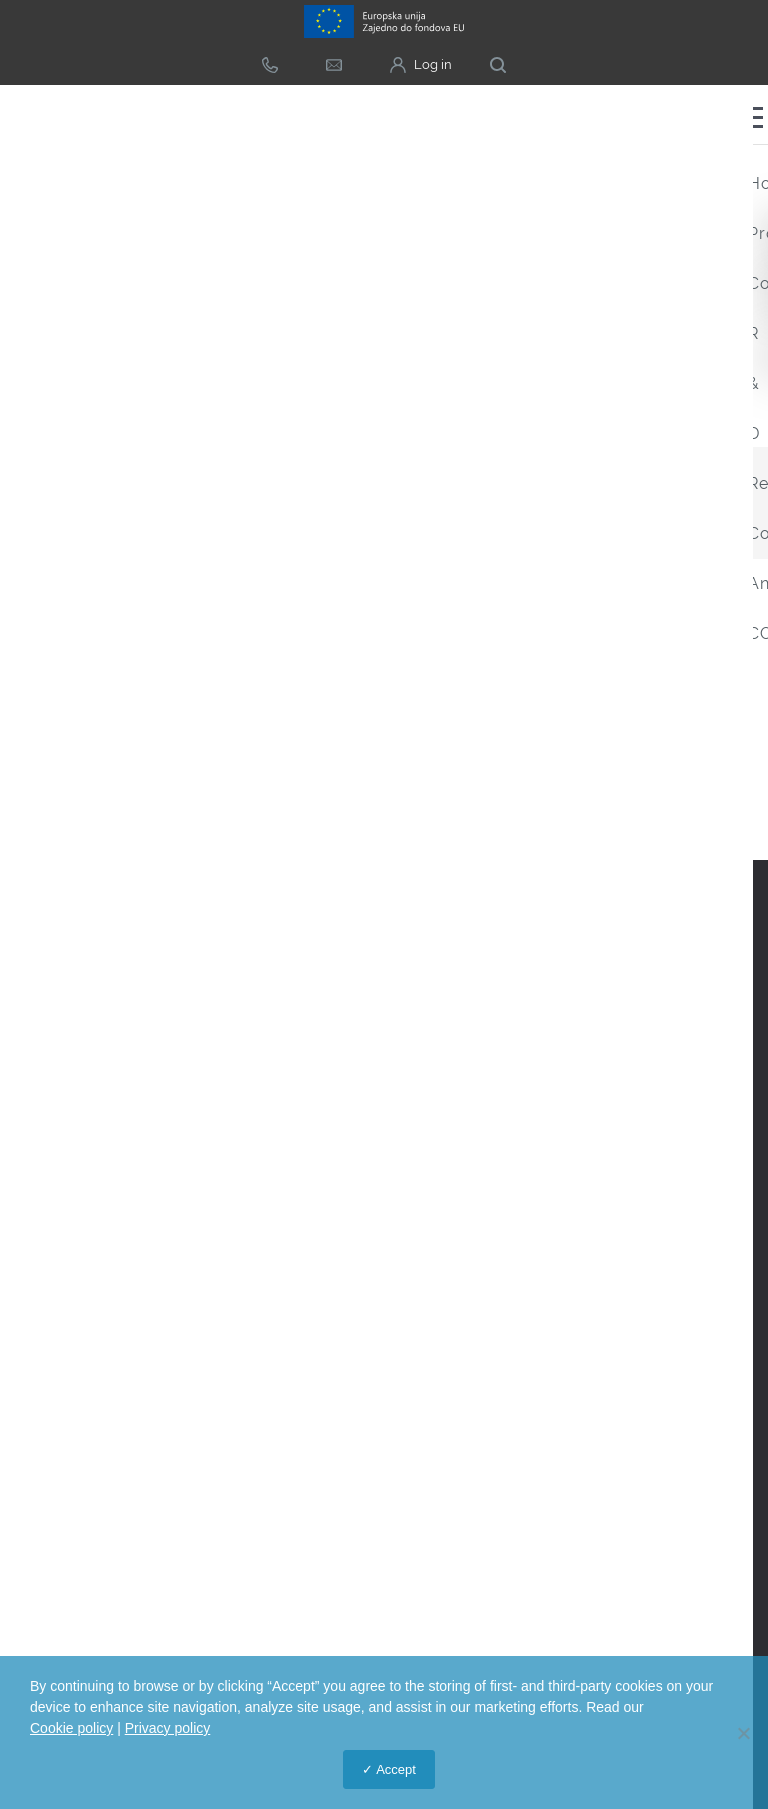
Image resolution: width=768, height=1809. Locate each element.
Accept (396, 1769)
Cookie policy (71, 1728)
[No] (743, 1733)
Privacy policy (168, 1728)
